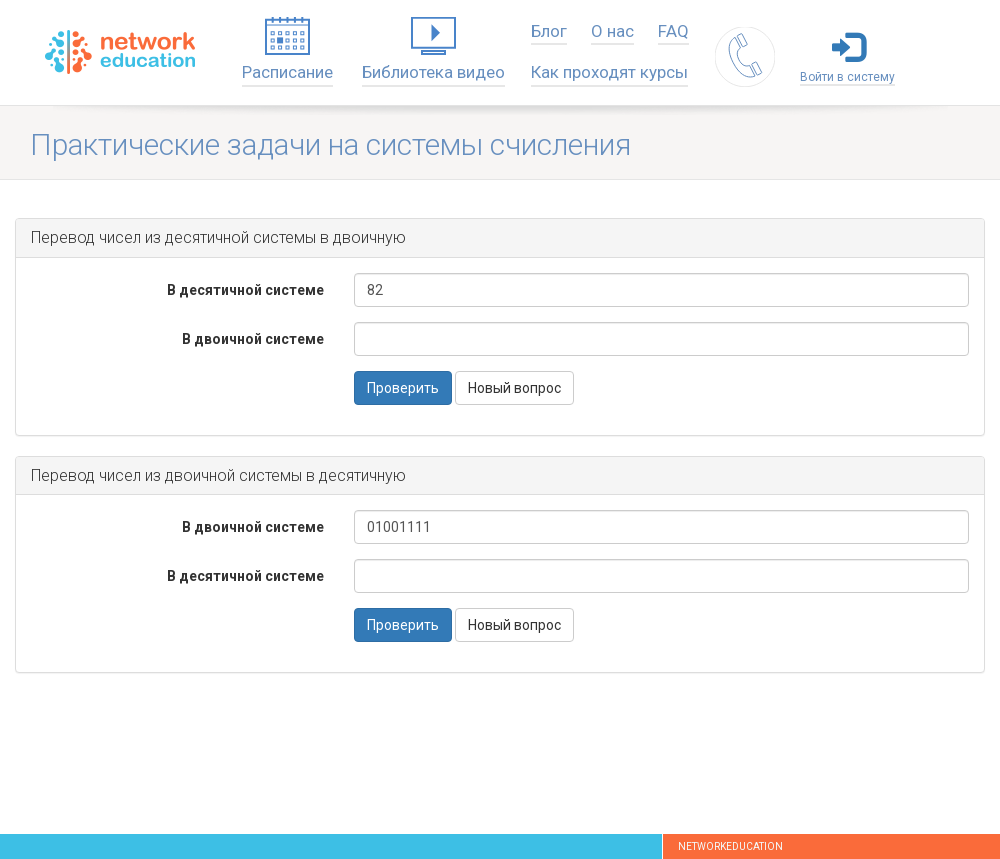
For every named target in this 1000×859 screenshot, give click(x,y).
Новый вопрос (514, 388)
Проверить (403, 388)
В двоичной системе (253, 339)
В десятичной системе (245, 290)
